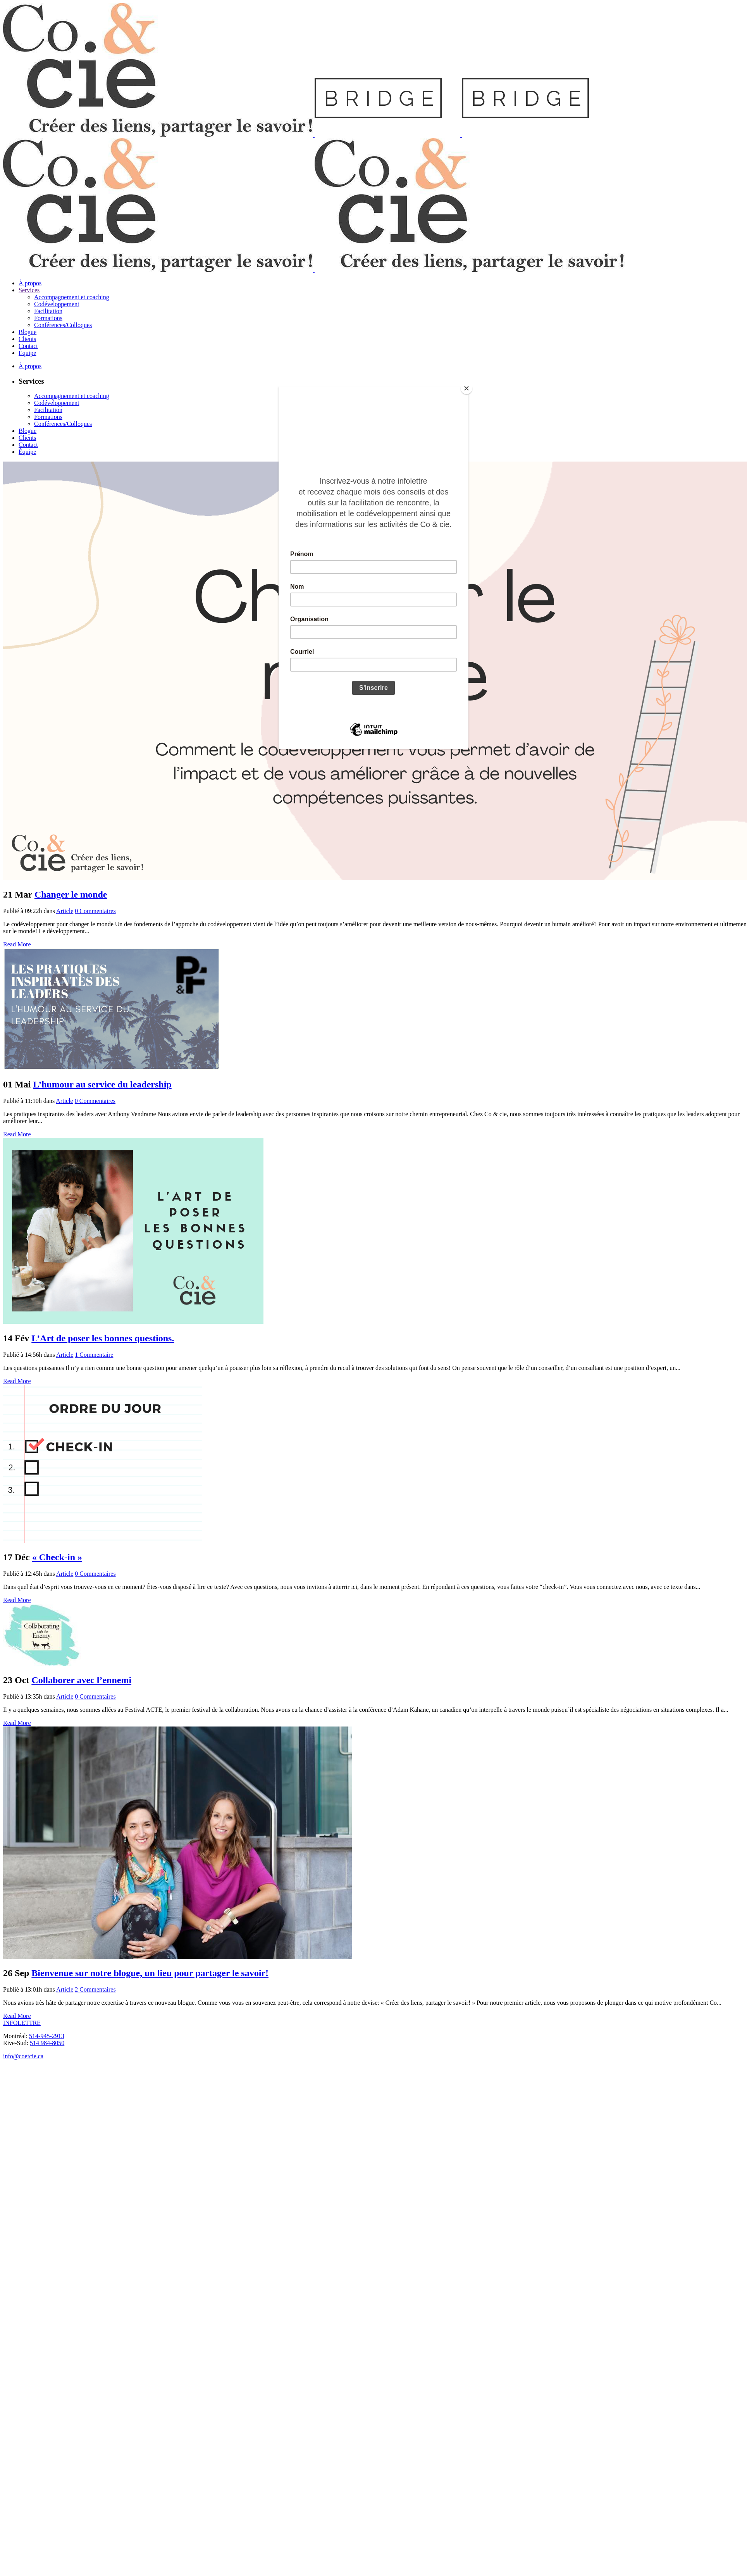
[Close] (466, 388)
